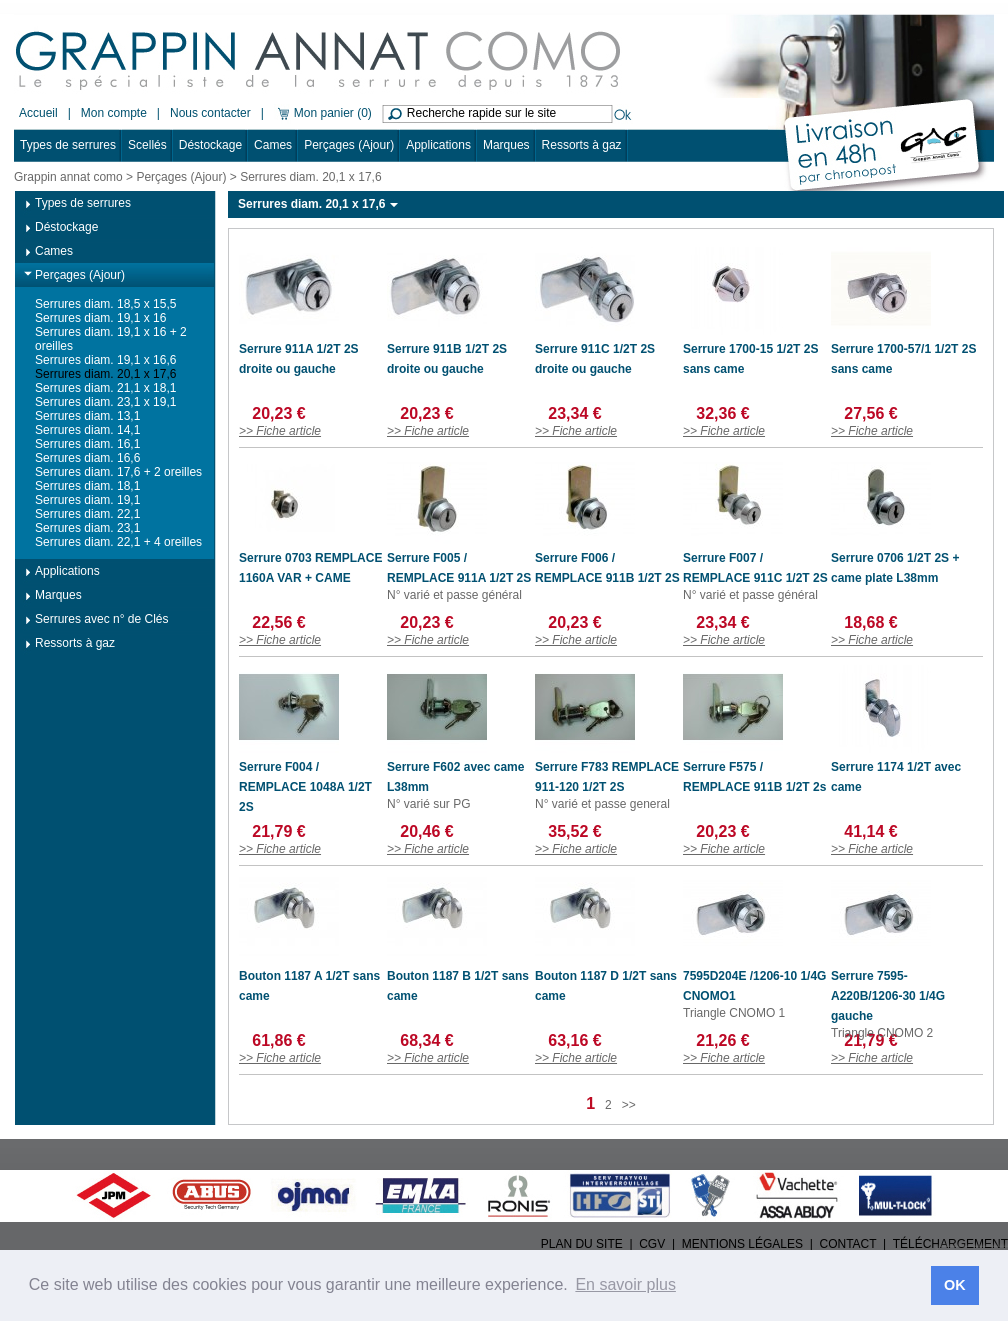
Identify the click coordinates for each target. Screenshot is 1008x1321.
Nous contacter (210, 113)
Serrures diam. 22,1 (87, 514)
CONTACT (848, 1244)
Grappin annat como (68, 177)
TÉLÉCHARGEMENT (950, 1244)
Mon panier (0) (323, 113)
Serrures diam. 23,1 (87, 528)
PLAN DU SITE (582, 1244)
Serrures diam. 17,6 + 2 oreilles (118, 472)
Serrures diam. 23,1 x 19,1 (105, 402)
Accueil (38, 113)
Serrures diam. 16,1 (87, 444)
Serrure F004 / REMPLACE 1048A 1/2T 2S (305, 787)
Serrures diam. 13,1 (87, 416)
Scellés (147, 145)
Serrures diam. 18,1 (87, 486)
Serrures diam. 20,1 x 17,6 (105, 374)
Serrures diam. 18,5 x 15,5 (105, 304)
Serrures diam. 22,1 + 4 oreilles (118, 542)
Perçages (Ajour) (349, 145)
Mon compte (114, 113)
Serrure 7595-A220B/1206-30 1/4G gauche (888, 996)
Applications (438, 145)
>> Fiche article (280, 431)
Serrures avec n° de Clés (102, 619)
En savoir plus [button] (625, 1284)
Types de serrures (68, 145)
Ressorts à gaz (582, 145)
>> (629, 1105)
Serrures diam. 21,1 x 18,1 (105, 388)
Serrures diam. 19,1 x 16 (100, 318)
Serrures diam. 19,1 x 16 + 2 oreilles (111, 339)
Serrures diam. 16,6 (87, 458)
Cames (273, 145)
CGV (652, 1244)
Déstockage (210, 145)
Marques (506, 145)
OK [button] (955, 1285)
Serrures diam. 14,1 (87, 430)
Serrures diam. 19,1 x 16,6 (105, 360)
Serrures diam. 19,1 (87, 500)
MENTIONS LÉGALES (742, 1244)
